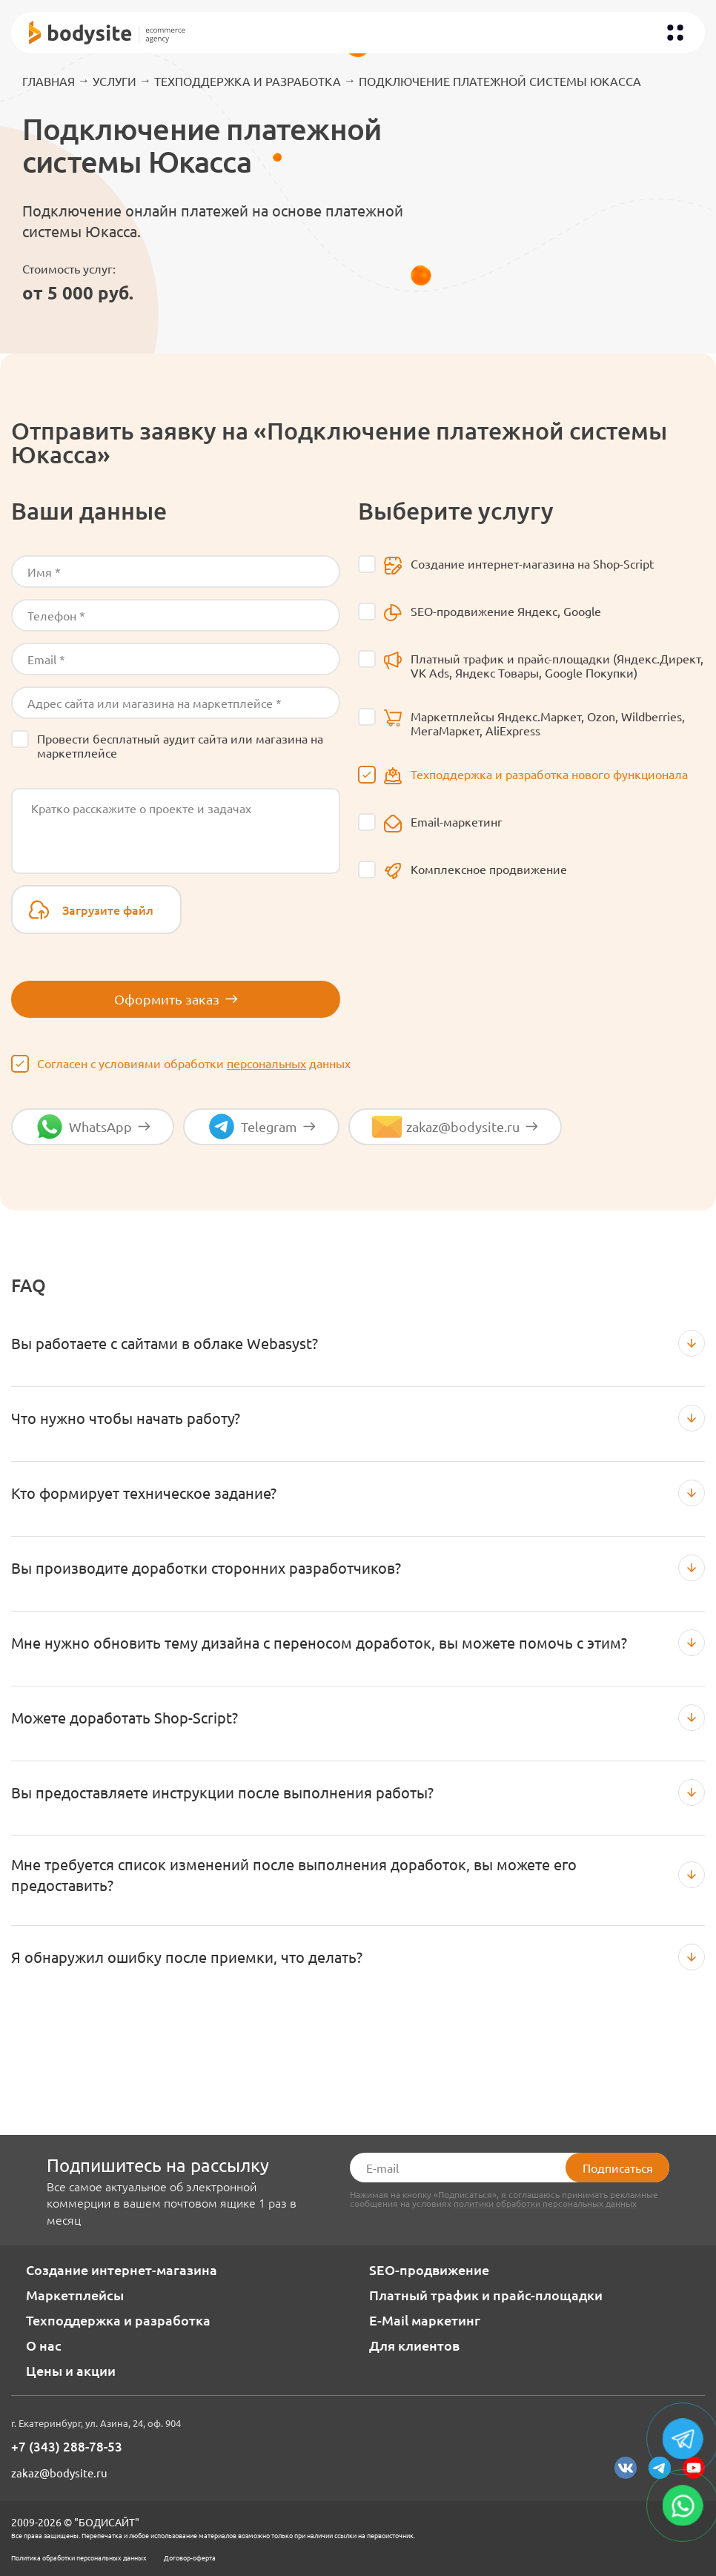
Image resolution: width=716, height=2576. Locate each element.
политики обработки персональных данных (545, 2203)
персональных (266, 1063)
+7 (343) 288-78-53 (66, 2447)
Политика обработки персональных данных (79, 2557)
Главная (48, 80)
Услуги (114, 80)
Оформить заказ (176, 999)
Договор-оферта (190, 2557)
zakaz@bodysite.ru (59, 2472)
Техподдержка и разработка (247, 80)
